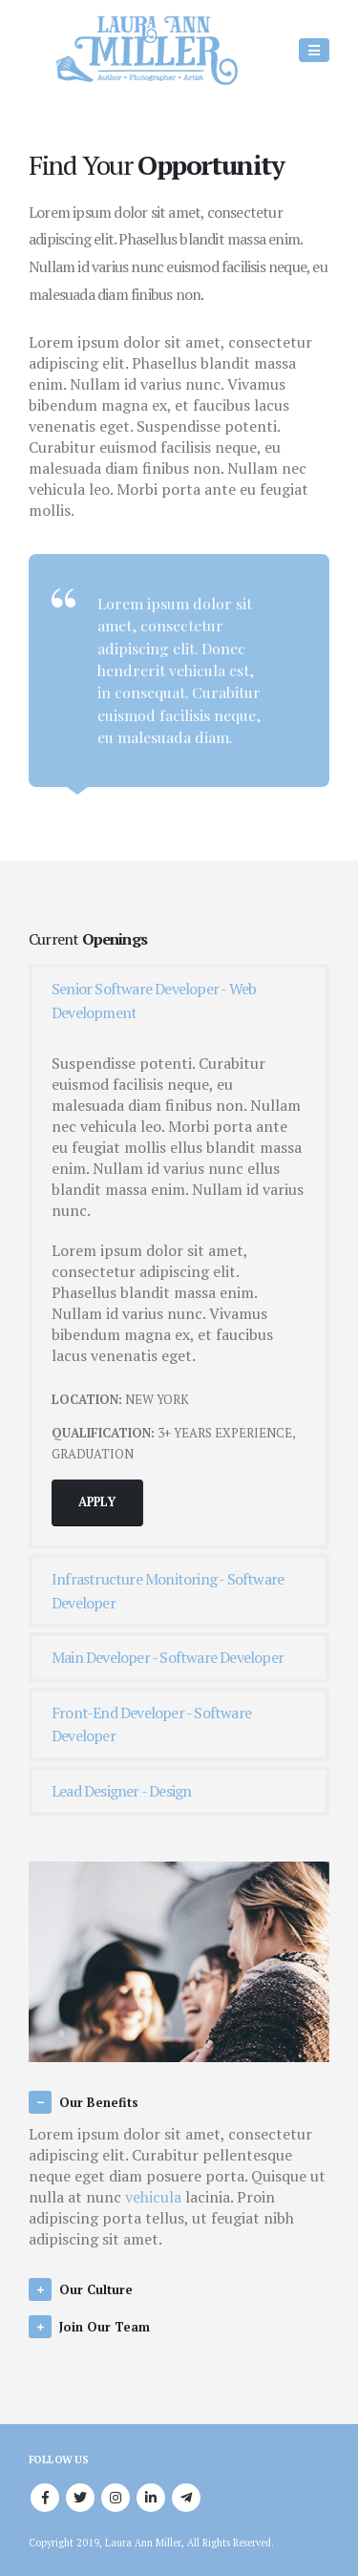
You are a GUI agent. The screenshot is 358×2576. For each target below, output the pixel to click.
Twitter (80, 2497)
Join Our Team (104, 2326)
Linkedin (151, 2497)
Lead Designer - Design (121, 1790)
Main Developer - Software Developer (168, 1657)
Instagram (115, 2497)
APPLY (97, 1502)
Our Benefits (98, 2102)
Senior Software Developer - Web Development (154, 1000)
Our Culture (96, 2289)
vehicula (153, 2196)
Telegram (186, 2497)
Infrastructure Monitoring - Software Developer (168, 1590)
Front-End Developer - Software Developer (151, 1724)
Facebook (45, 2497)
